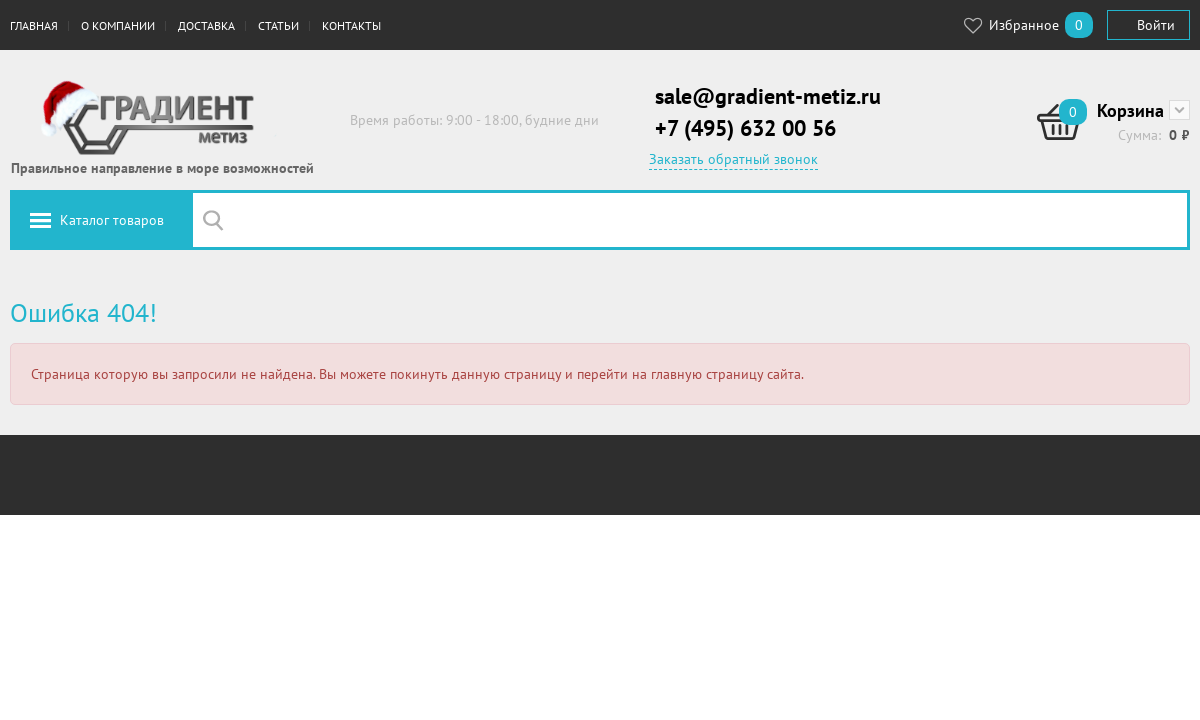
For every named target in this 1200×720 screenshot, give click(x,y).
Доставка (206, 25)
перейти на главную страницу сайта (689, 374)
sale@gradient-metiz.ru (768, 96)
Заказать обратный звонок (733, 159)
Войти (1156, 25)
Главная (34, 25)
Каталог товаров (112, 220)
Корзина (1130, 110)
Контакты (351, 25)
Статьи (278, 25)
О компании (118, 25)
